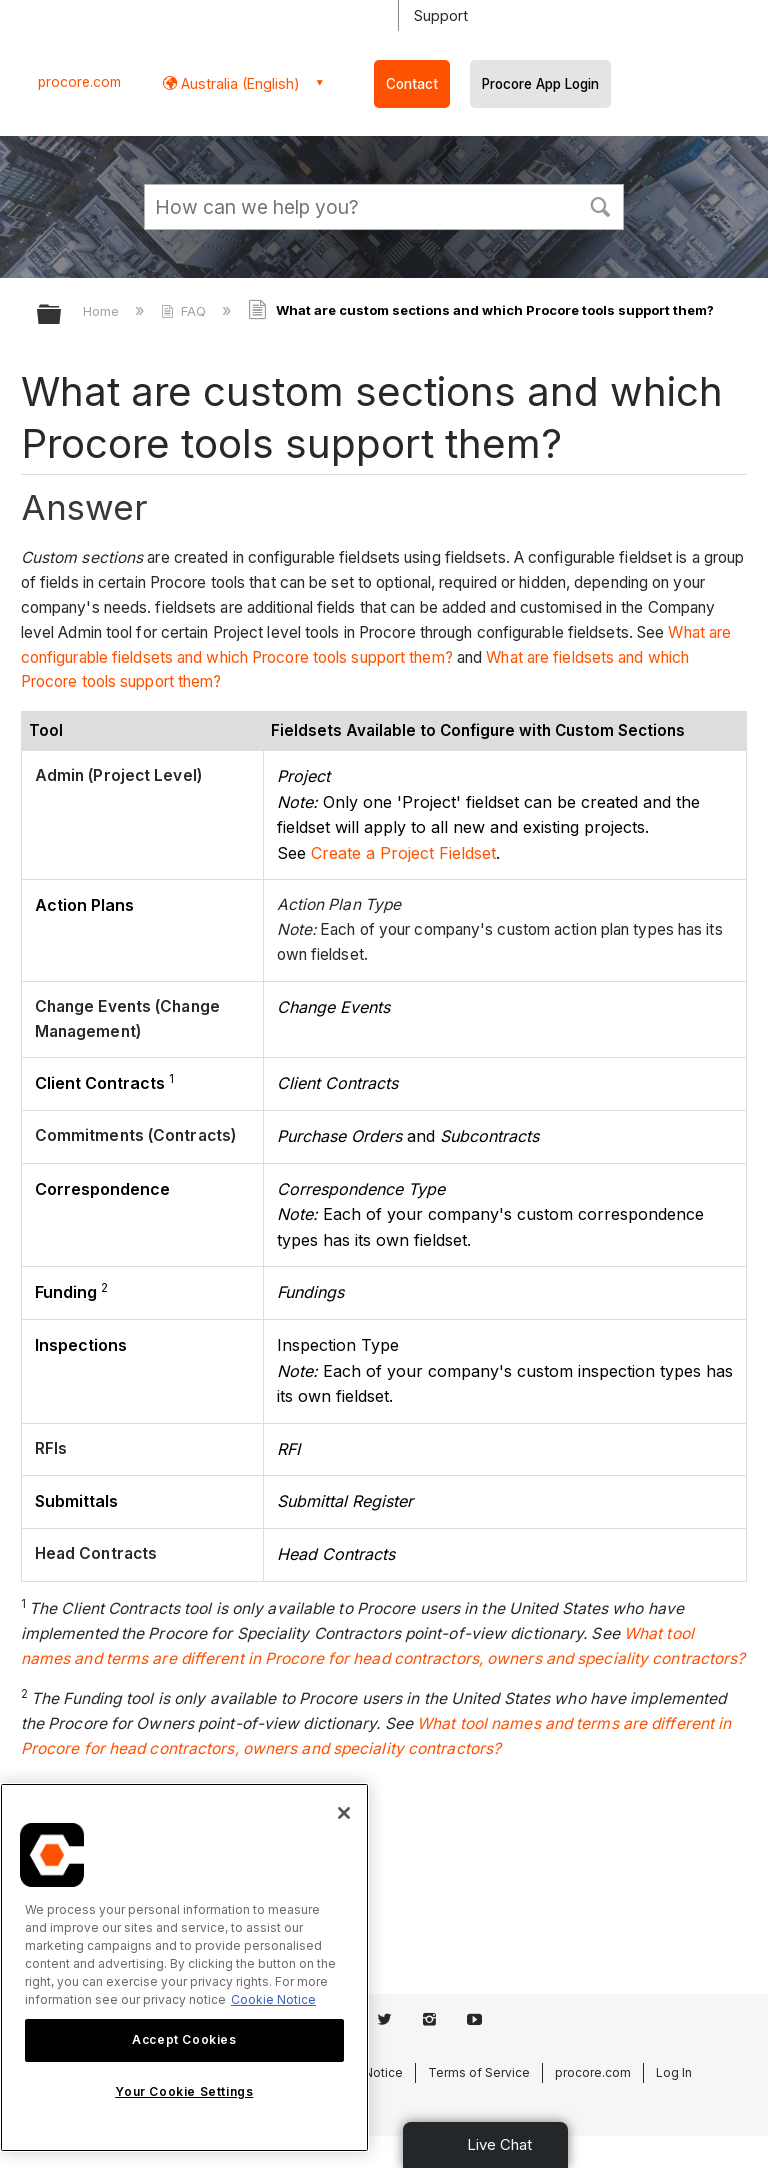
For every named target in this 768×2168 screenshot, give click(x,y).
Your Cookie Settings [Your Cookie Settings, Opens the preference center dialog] (184, 2091)
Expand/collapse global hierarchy (62, 315)
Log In (674, 2072)
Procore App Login (540, 84)
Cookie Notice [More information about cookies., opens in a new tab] (273, 1999)
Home (103, 311)
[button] (600, 205)
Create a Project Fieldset (403, 853)
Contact (412, 84)
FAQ (185, 311)
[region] (184, 1967)
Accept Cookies (184, 2039)
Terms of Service (479, 2072)
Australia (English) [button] (238, 83)
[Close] (344, 1813)
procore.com (79, 82)
